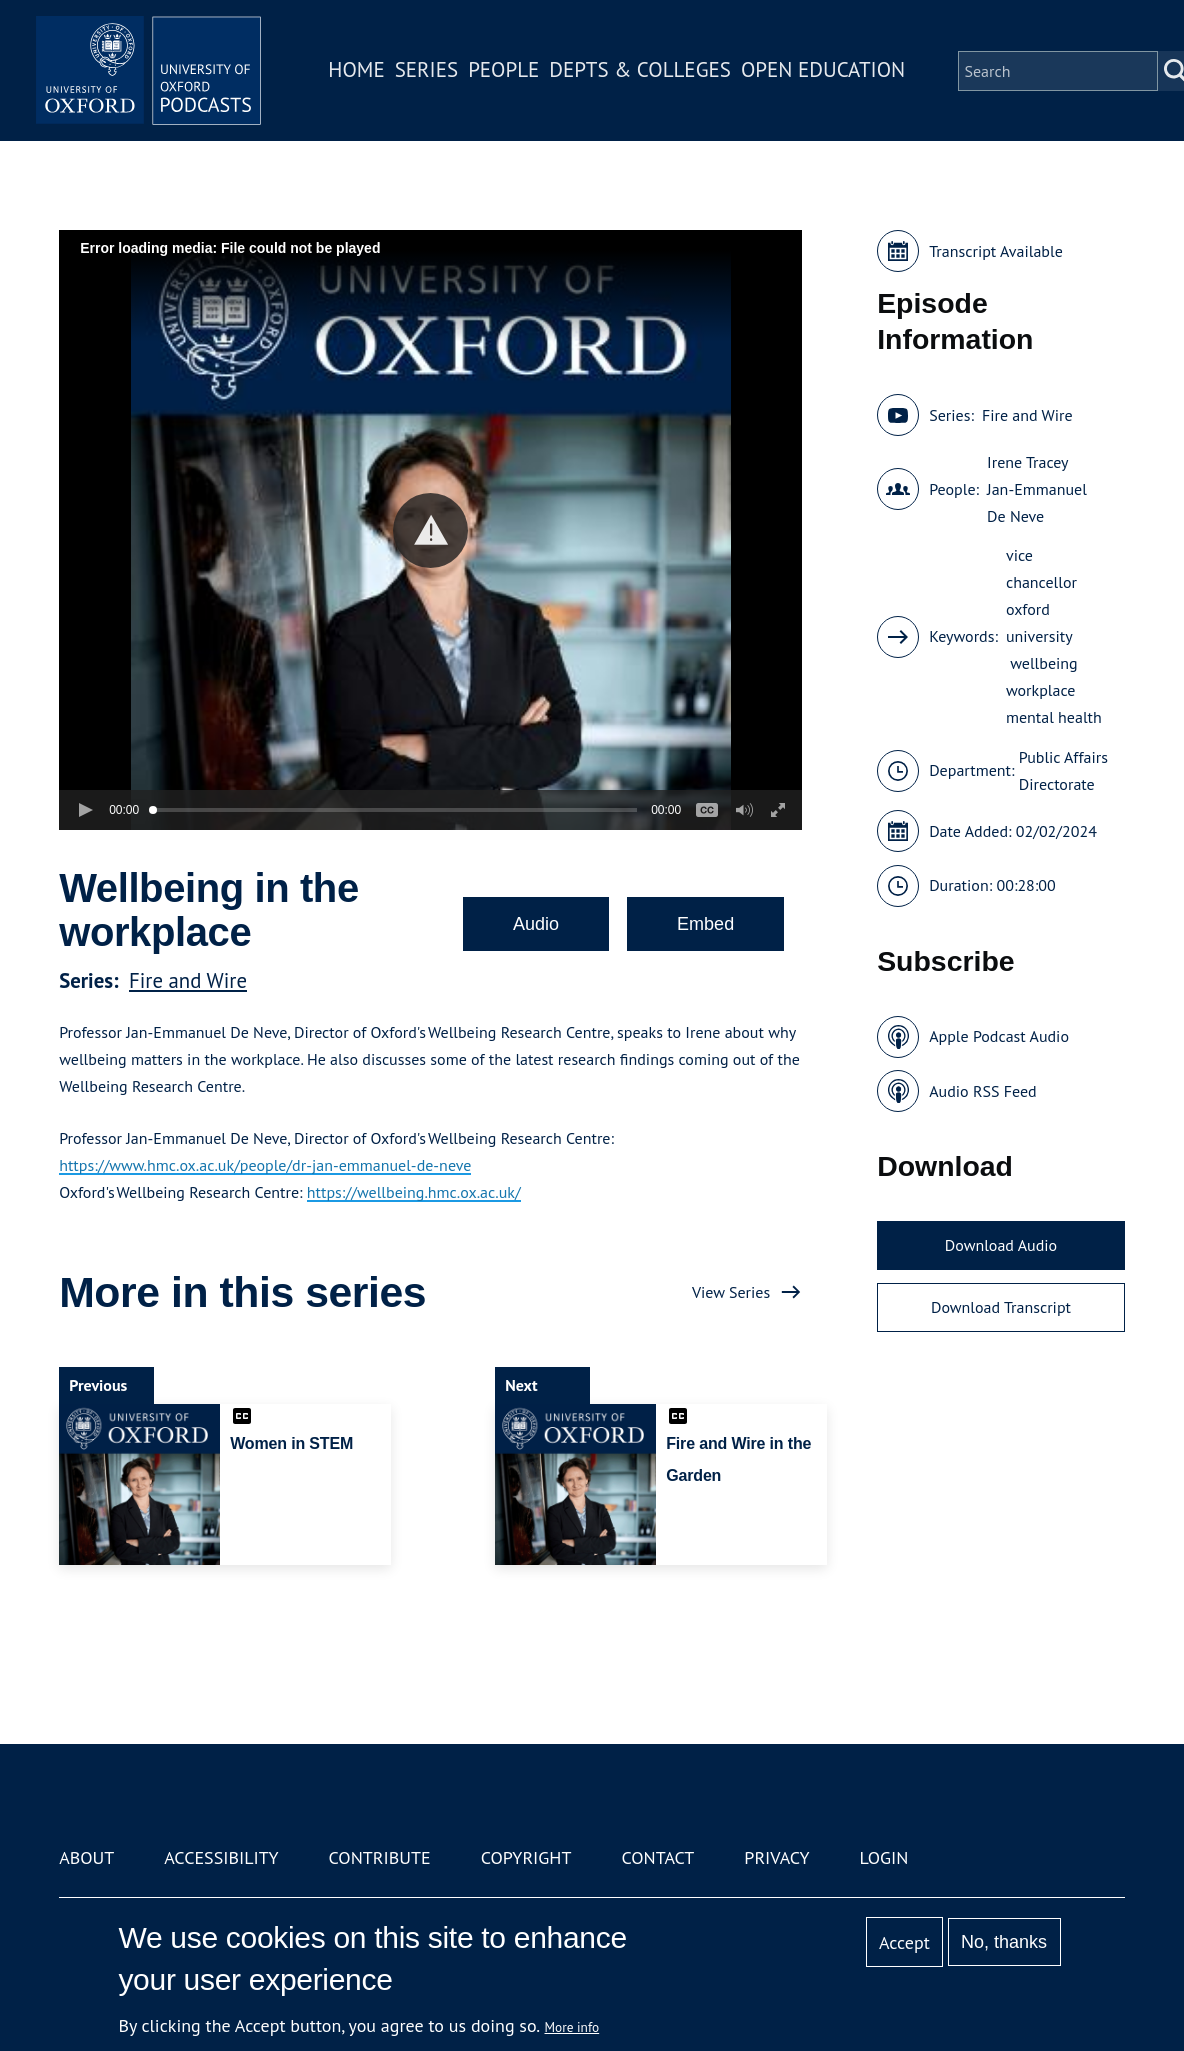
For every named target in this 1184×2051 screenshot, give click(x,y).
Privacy (776, 1857)
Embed (705, 924)
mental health (1054, 717)
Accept (904, 1942)
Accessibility (221, 1857)
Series (433, 73)
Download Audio (1001, 1245)
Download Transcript (1001, 1307)
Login (884, 1857)
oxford (1028, 609)
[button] (430, 530)
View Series (731, 1292)
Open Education (830, 73)
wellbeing (1042, 663)
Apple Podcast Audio (999, 1036)
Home (364, 73)
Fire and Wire (188, 980)
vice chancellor (1041, 568)
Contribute (380, 1857)
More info (572, 2027)
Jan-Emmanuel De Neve (1037, 502)
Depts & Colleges (648, 73)
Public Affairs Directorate (1063, 770)
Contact (657, 1857)
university (1039, 636)
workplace (1041, 690)
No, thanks (1004, 1942)
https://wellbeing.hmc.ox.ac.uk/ (414, 1192)
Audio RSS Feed (982, 1091)
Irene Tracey (1028, 462)
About (86, 1857)
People (510, 73)
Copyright (526, 1857)
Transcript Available (996, 251)
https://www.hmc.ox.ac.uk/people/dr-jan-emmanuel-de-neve (265, 1165)
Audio (536, 924)
